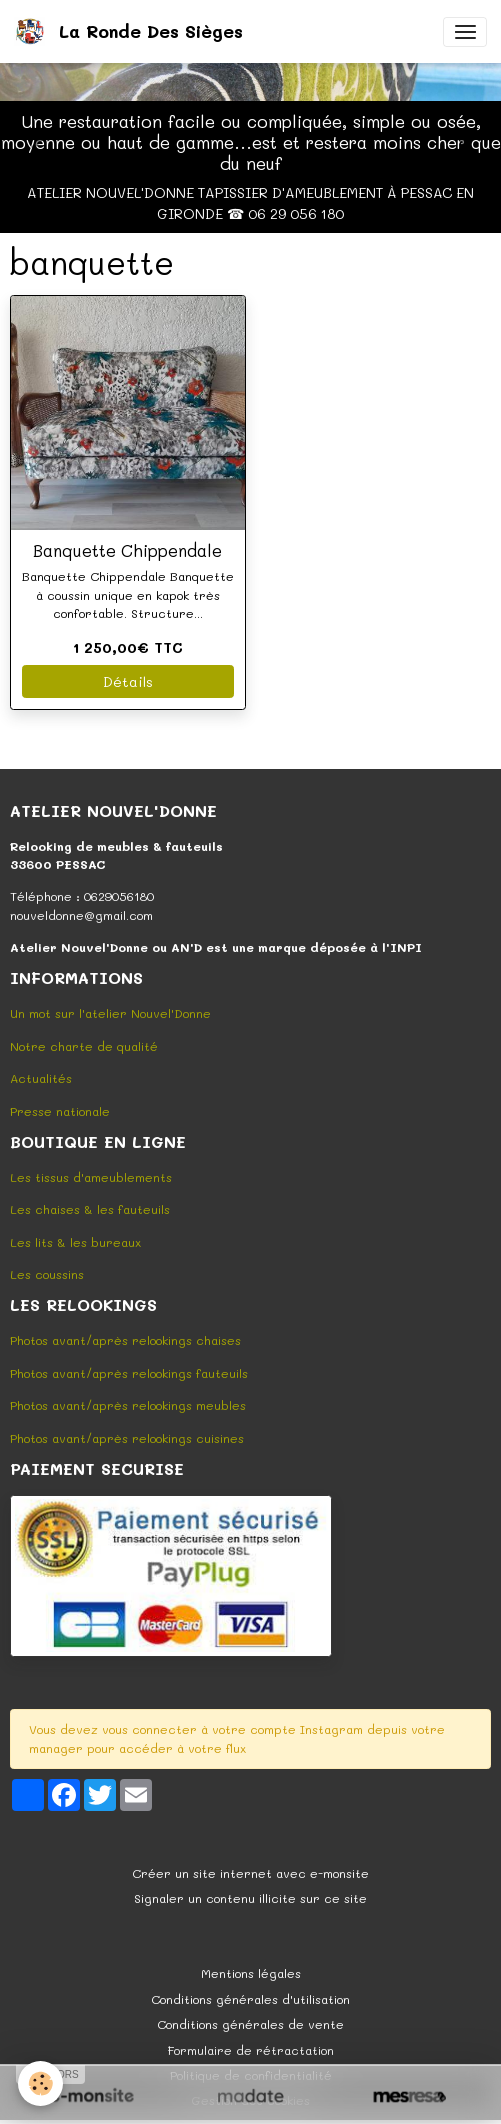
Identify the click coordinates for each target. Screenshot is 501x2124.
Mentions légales (251, 1973)
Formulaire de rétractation (251, 2050)
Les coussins (47, 1274)
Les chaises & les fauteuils (90, 1209)
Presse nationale (60, 1111)
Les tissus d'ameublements (91, 1177)
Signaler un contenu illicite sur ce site (250, 1898)
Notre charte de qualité (84, 1046)
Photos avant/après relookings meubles (128, 1405)
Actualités (41, 1078)
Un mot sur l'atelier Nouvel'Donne (110, 1013)
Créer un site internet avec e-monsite (250, 1873)
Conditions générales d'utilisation (250, 1999)
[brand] (132, 31)
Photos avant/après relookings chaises (125, 1340)
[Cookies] (40, 2083)
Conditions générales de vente (250, 2024)
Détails (128, 681)
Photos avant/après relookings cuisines (127, 1438)
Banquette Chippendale (127, 550)
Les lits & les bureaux (75, 1242)
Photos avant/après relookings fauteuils (129, 1373)
